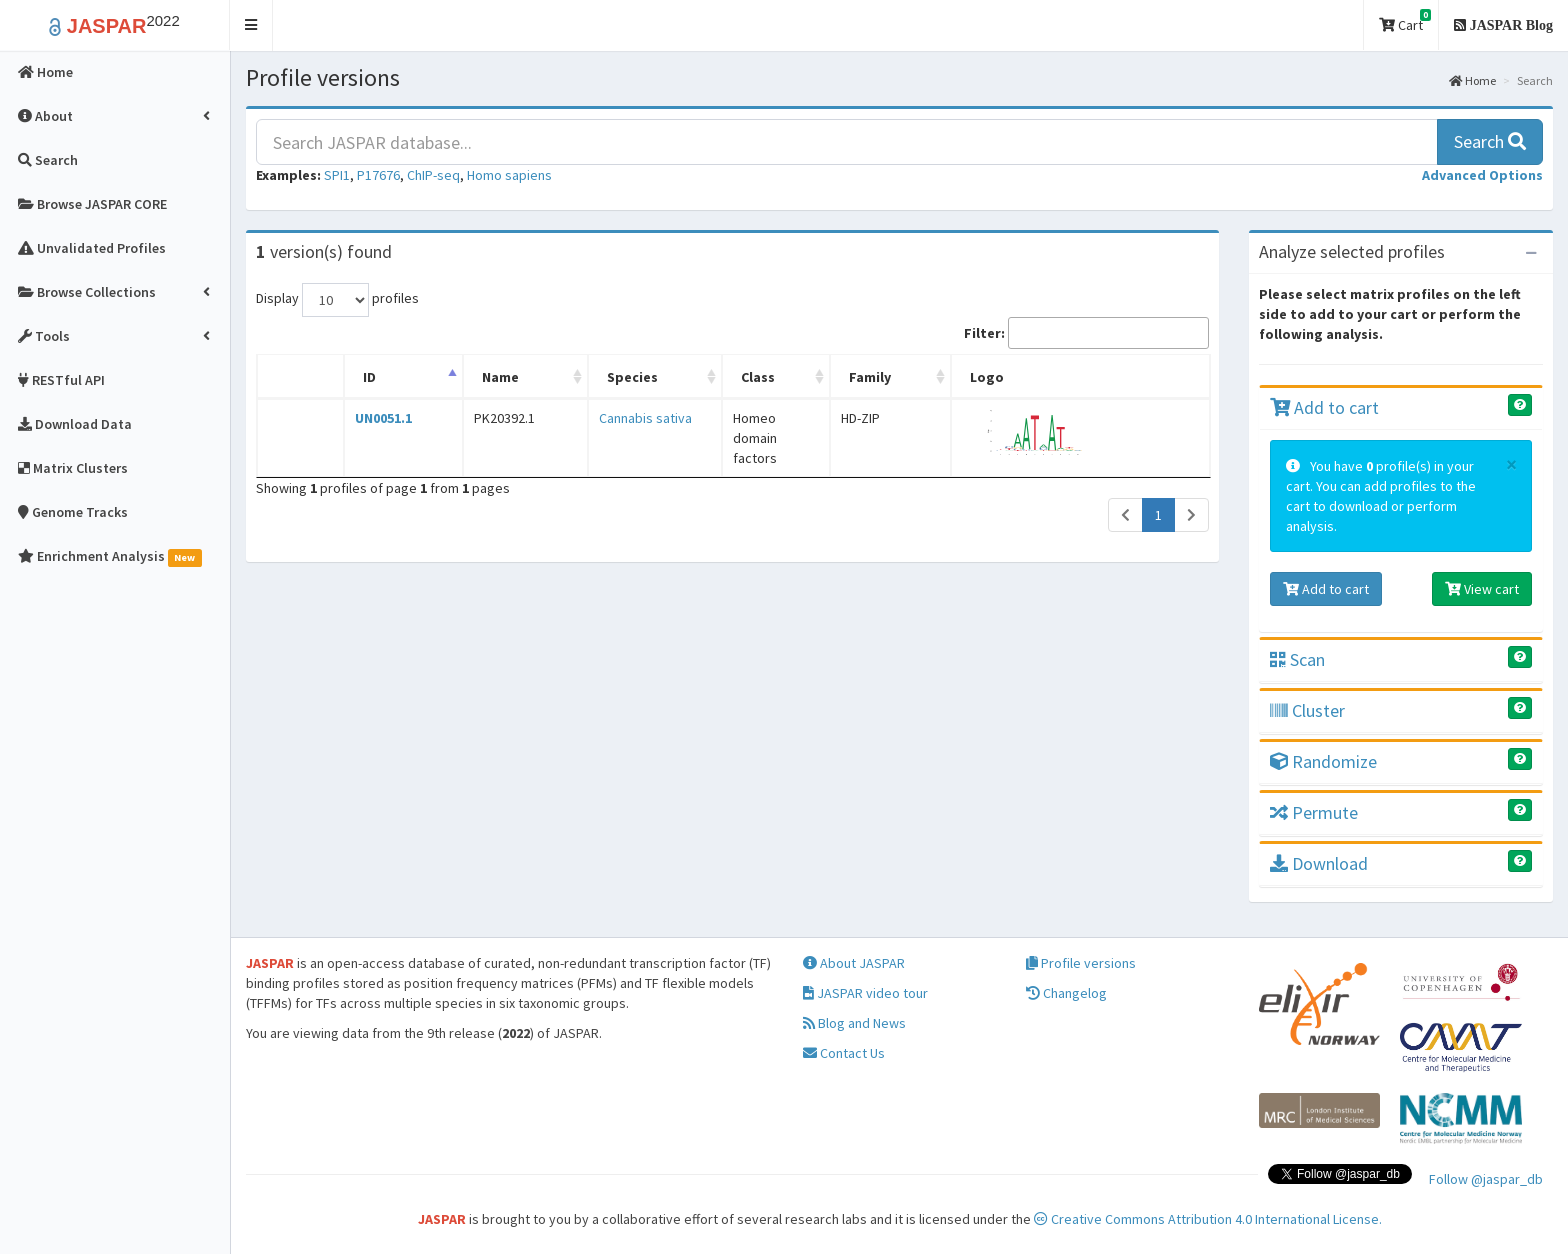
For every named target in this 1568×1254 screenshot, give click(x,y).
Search (1490, 141)
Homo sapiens (509, 175)
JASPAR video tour (865, 993)
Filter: (1086, 333)
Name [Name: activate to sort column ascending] (470, 377)
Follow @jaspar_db (1486, 1179)
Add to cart (1324, 407)
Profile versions (1081, 963)
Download (1319, 863)
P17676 (378, 175)
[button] (251, 25)
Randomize (1323, 761)
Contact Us (844, 1053)
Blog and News (854, 1023)
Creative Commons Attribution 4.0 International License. (1208, 1219)
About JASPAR (854, 963)
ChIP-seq (433, 175)
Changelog (1066, 993)
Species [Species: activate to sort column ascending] (582, 377)
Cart (1405, 21)
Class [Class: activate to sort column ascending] (721, 377)
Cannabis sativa (595, 418)
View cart (1482, 589)
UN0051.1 (371, 418)
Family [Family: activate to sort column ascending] (927, 377)
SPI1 (337, 175)
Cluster (1307, 710)
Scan (1297, 659)
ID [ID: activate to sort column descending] (357, 377)
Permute (1314, 812)
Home (1472, 80)
